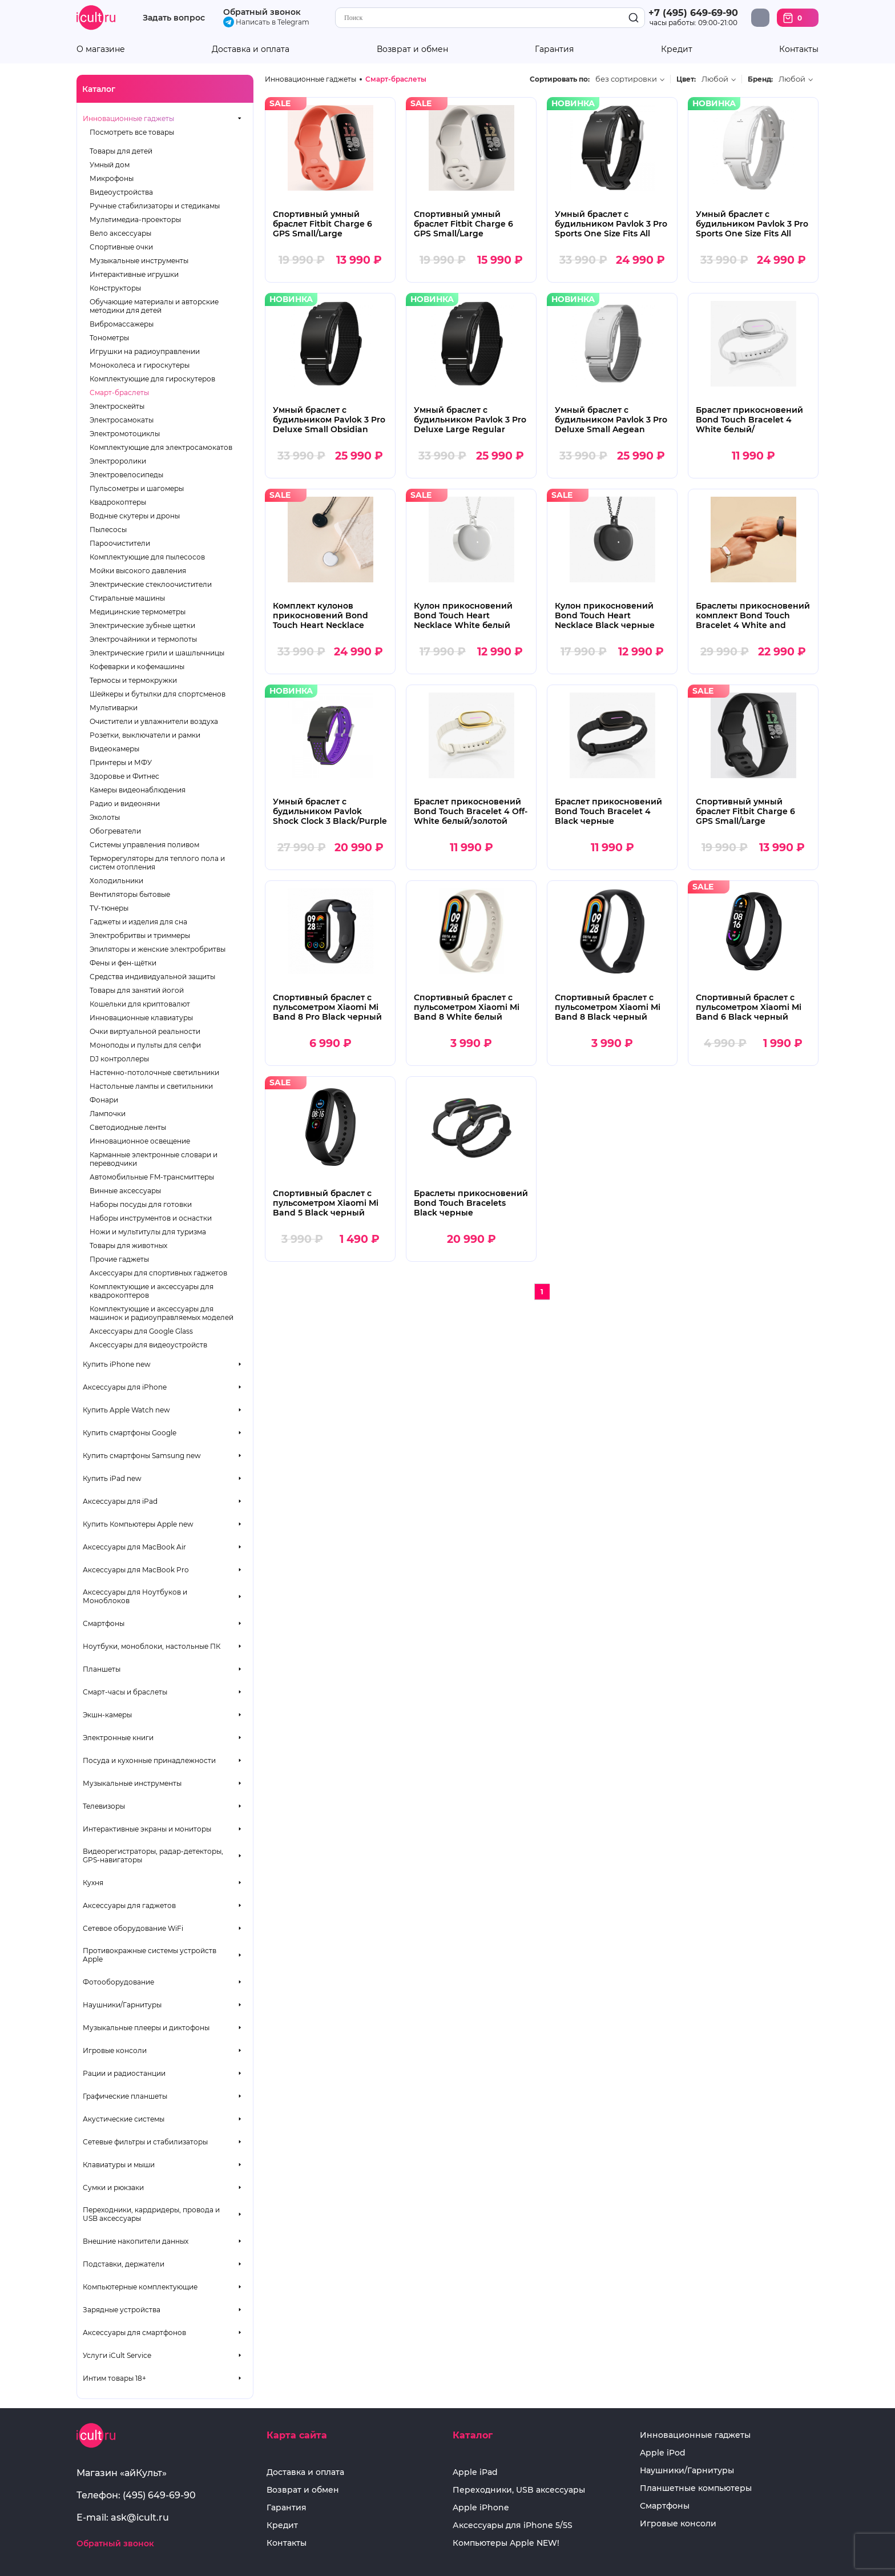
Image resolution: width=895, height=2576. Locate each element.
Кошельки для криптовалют (140, 1004)
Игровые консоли (115, 2050)
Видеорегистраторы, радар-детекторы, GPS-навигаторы (153, 1855)
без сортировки (626, 79)
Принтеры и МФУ (121, 762)
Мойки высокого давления (138, 570)
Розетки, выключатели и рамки (145, 735)
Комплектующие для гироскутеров (152, 379)
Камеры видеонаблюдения (138, 790)
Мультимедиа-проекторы (135, 219)
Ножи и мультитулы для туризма (148, 1231)
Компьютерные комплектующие (140, 2287)
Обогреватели (115, 831)
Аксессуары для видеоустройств (148, 1345)
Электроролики (118, 461)
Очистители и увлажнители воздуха (154, 721)
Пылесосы (108, 529)
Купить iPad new (112, 1478)
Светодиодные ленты (128, 1127)
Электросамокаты (122, 420)
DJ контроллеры (119, 1058)
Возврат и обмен (412, 49)
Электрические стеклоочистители (151, 584)
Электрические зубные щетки (142, 625)
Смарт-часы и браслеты (125, 1692)
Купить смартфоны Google (129, 1432)
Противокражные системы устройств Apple (149, 1954)
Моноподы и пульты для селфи (145, 1045)
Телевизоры (104, 1806)
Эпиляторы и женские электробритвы (157, 949)
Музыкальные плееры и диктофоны (146, 2027)
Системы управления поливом (144, 844)
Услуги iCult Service (117, 2355)
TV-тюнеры (109, 908)
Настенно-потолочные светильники (154, 1072)
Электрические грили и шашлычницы (157, 653)
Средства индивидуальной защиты (152, 976)
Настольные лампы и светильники (151, 1086)
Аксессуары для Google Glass (141, 1331)
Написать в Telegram (266, 22)
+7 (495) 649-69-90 (693, 13)
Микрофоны (112, 178)
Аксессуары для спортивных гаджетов (158, 1273)
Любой (715, 79)
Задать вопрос (174, 18)
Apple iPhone (481, 2507)
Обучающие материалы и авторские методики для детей (154, 306)
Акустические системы (123, 2119)
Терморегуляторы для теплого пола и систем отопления (157, 862)
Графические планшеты (125, 2096)
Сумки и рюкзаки (113, 2187)
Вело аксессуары (120, 233)
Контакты (799, 49)
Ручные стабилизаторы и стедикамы (155, 206)
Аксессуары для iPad (120, 1501)
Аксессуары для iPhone (125, 1387)
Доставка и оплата (250, 49)
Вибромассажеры (122, 324)
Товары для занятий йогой (137, 990)
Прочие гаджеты (119, 1259)
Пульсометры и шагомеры (137, 488)
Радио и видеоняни (125, 803)
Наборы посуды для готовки (141, 1204)
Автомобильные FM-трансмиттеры (152, 1177)
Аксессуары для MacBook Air (134, 1547)
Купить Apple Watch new (126, 1410)
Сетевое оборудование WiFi (133, 1928)
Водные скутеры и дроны (135, 516)
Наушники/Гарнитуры (122, 2005)
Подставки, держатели (123, 2264)
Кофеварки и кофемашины (137, 666)
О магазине (100, 49)
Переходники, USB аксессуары (519, 2490)
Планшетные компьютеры (696, 2488)
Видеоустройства (121, 192)
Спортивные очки (121, 247)
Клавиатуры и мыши (119, 2164)
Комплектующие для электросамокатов (161, 447)
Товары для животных (128, 1245)
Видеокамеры (114, 748)
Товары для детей (121, 151)
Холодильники (116, 880)
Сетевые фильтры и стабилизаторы (145, 2142)
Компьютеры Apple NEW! (506, 2543)
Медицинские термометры (138, 611)
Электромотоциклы (125, 433)
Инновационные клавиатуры (141, 1017)
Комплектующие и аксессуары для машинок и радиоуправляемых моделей (161, 1313)
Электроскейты (117, 406)
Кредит (676, 49)
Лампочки (108, 1113)
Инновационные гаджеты (128, 118)
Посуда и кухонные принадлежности (149, 1760)
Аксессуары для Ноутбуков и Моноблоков (135, 1596)
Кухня (93, 1882)
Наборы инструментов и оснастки (151, 1218)
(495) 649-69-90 (159, 2495)
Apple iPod (663, 2453)
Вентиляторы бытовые (130, 894)
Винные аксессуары (125, 1190)
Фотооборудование (118, 1982)
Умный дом (110, 164)
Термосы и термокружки (133, 680)
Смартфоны (103, 1623)
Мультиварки (114, 707)
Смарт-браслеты (119, 392)
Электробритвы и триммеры (140, 935)
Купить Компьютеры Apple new (138, 1524)
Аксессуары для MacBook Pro (136, 1569)
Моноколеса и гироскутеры (140, 365)
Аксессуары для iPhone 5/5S (513, 2525)
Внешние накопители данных (135, 2241)
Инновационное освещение (140, 1141)
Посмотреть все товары (132, 132)
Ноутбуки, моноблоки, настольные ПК (151, 1646)
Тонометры (109, 337)
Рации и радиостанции (124, 2073)
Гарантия (554, 49)
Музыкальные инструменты (139, 260)
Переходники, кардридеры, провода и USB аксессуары (151, 2214)
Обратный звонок (262, 12)
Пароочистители (120, 543)
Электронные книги (118, 1737)
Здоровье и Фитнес (124, 776)
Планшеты (101, 1669)
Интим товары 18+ (114, 2378)
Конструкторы (115, 288)
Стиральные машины (127, 598)
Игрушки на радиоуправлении (145, 351)
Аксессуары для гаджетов (129, 1905)
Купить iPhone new (117, 1364)
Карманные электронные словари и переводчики (153, 1159)
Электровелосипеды (126, 474)
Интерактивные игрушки (134, 274)
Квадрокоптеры (118, 502)
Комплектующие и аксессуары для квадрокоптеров (151, 1290)
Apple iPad (475, 2472)
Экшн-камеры (107, 1714)
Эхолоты (105, 817)
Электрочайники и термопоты (143, 639)
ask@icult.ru (140, 2517)
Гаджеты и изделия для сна (138, 921)
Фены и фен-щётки (123, 963)
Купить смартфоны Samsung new (142, 1455)
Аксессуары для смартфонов (134, 2332)
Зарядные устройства (121, 2309)
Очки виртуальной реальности (145, 1031)
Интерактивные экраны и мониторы (147, 1829)
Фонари (104, 1100)
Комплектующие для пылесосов (147, 557)
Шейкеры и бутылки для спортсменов (157, 694)
